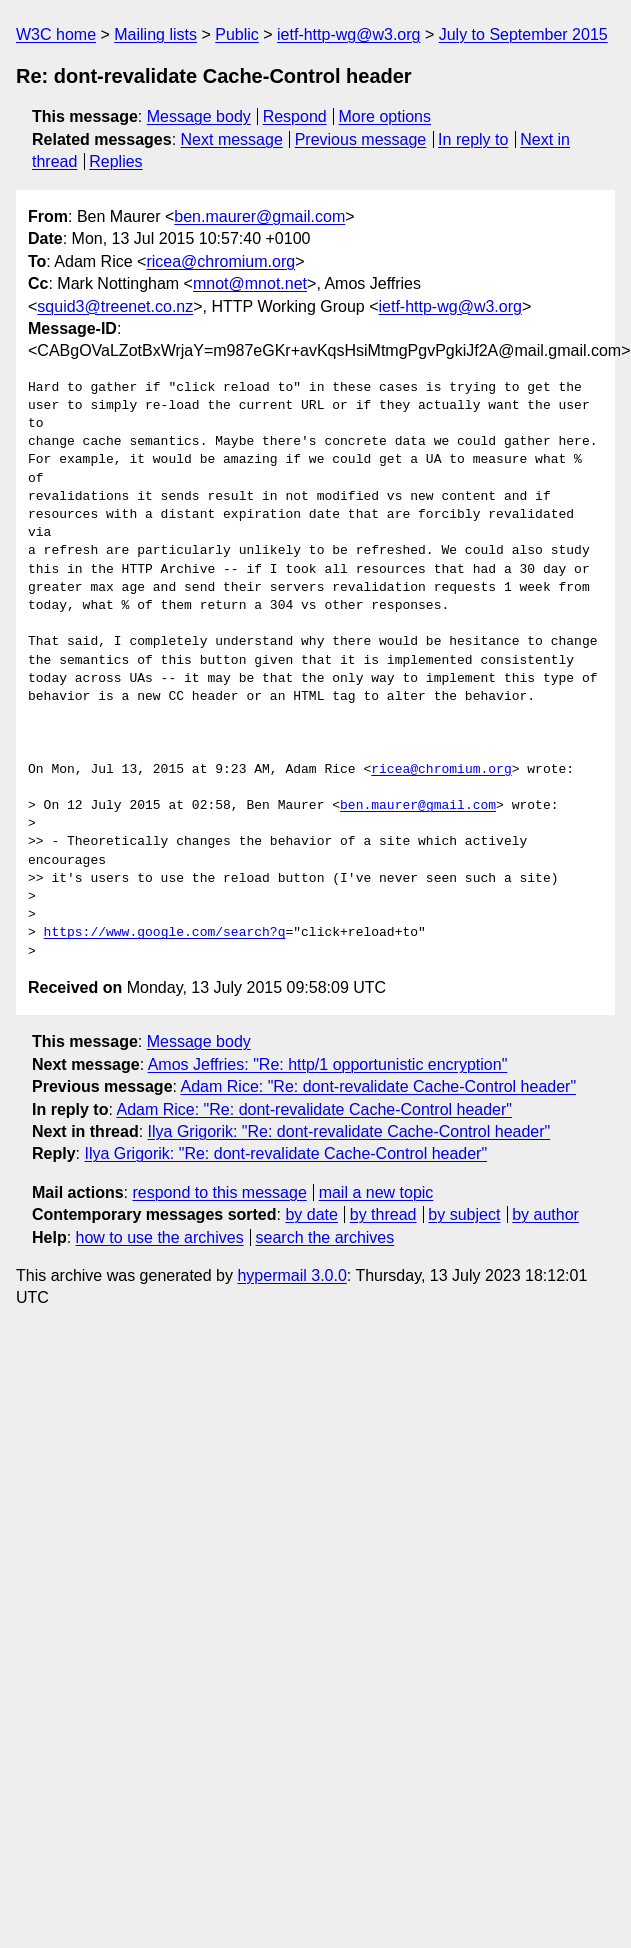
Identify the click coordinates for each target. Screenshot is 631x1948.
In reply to (473, 139)
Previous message (361, 139)
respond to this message (219, 1192)
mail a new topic (376, 1192)
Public (237, 34)
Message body (199, 116)
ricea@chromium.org (220, 261)
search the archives (325, 1237)
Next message (232, 139)
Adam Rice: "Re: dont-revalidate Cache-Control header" (379, 1086)
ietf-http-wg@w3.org (348, 34)
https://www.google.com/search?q (165, 933)
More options (385, 116)
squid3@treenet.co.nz (115, 306)
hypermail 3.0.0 (291, 1275)
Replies (115, 161)
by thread (383, 1214)
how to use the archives (160, 1237)
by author (545, 1214)
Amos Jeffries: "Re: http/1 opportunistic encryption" (328, 1064)
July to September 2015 (523, 34)
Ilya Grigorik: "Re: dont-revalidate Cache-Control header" (349, 1131)
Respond (295, 116)
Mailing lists (155, 34)
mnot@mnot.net (250, 283)
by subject (464, 1214)
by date (311, 1214)
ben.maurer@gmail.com (259, 216)
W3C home (56, 34)
